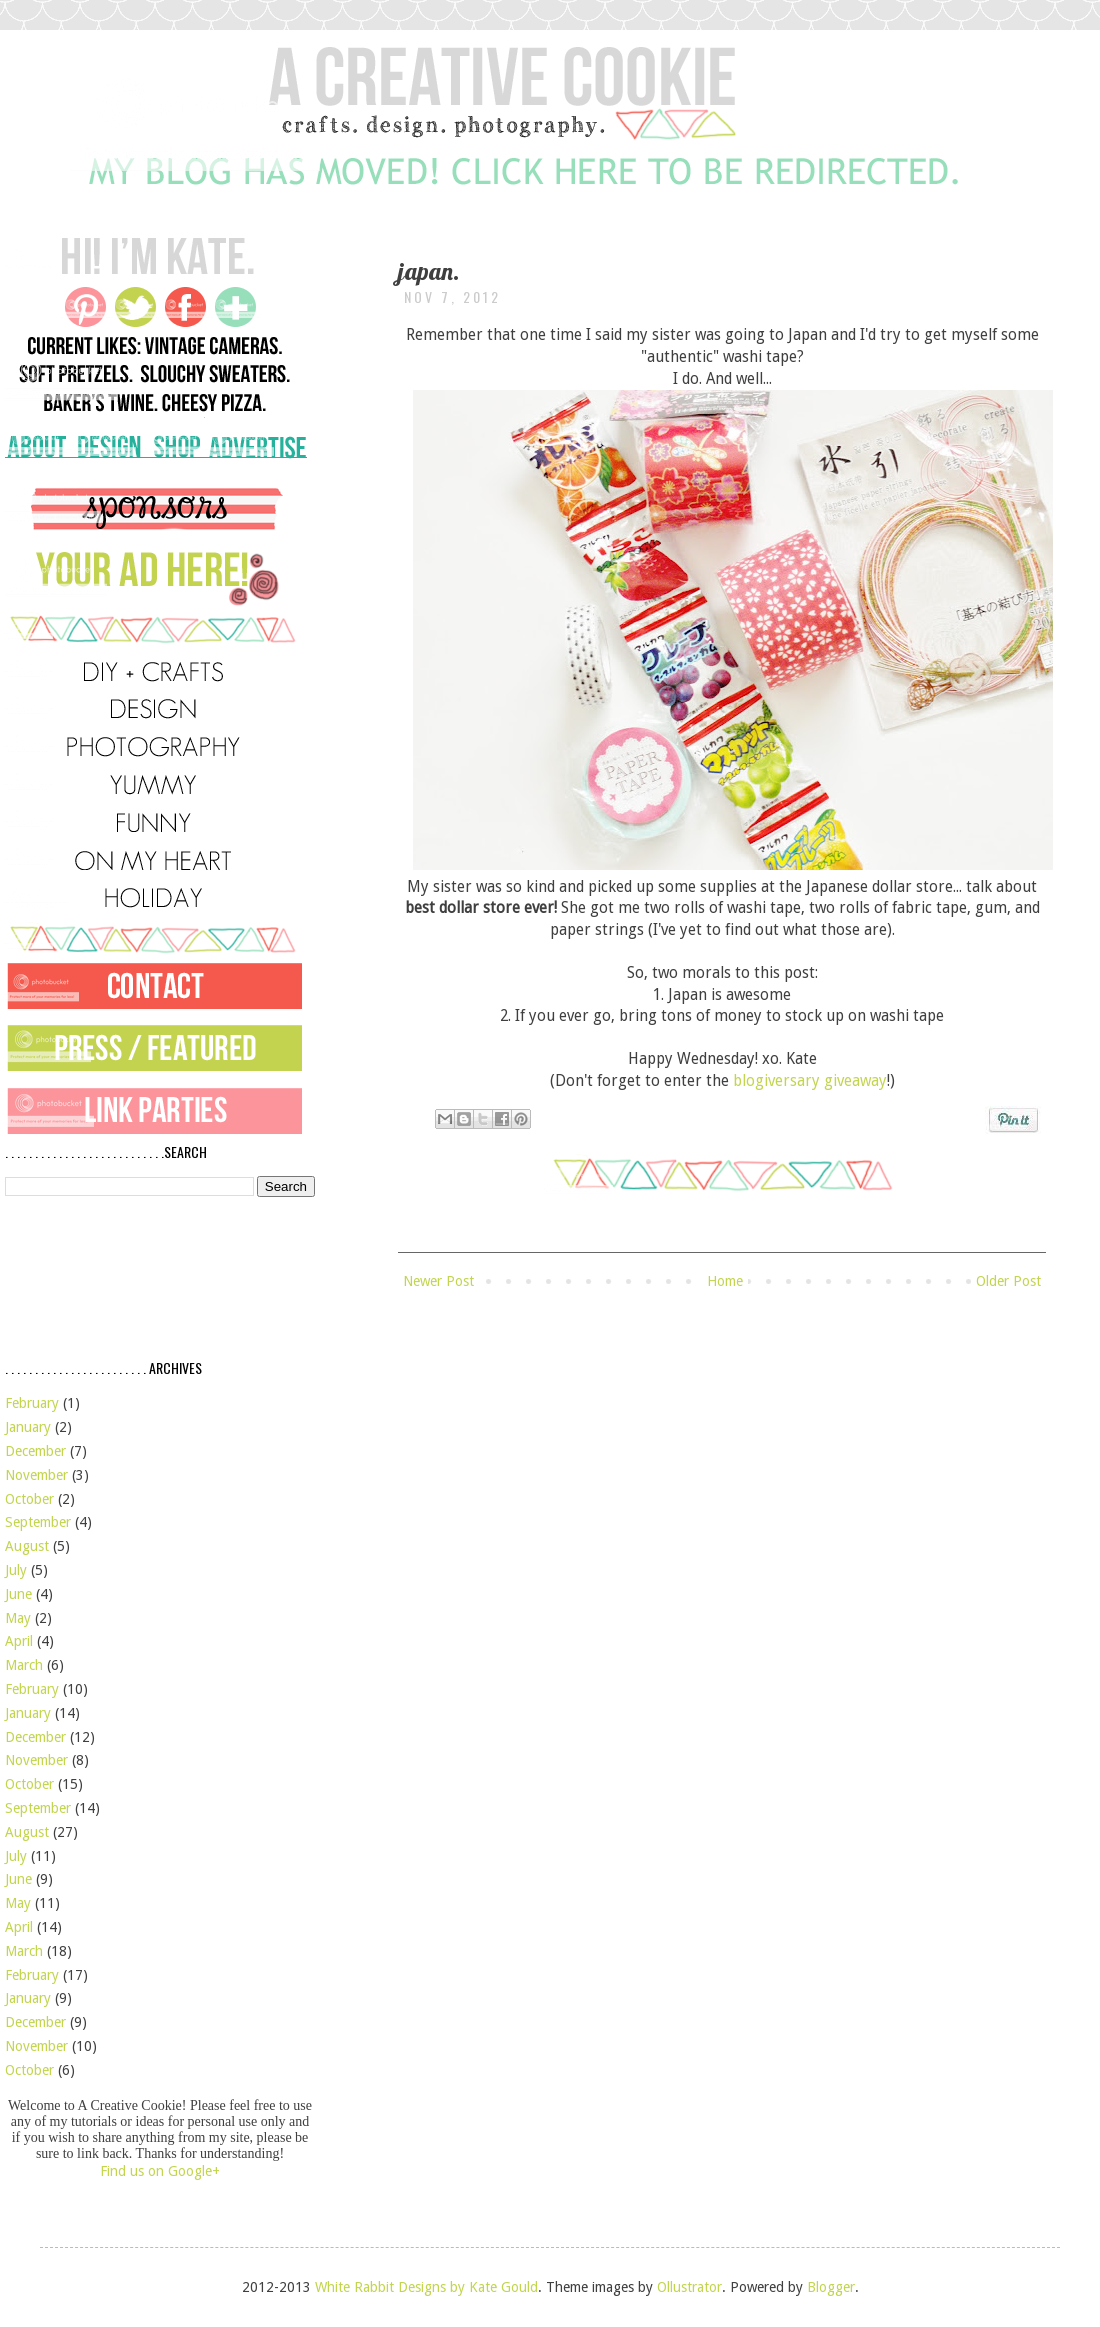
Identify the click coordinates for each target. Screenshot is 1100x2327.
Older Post (1008, 1281)
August (27, 1546)
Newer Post (438, 1281)
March (24, 1665)
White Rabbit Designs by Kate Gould (426, 2287)
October (29, 1499)
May (18, 1618)
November (36, 1475)
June (18, 1594)
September (38, 1522)
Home (725, 1281)
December (35, 1451)
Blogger (831, 2287)
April (19, 1641)
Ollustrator (689, 2287)
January (28, 1427)
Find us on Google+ (160, 2171)
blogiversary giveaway (810, 1081)
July (16, 1570)
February (32, 1403)
